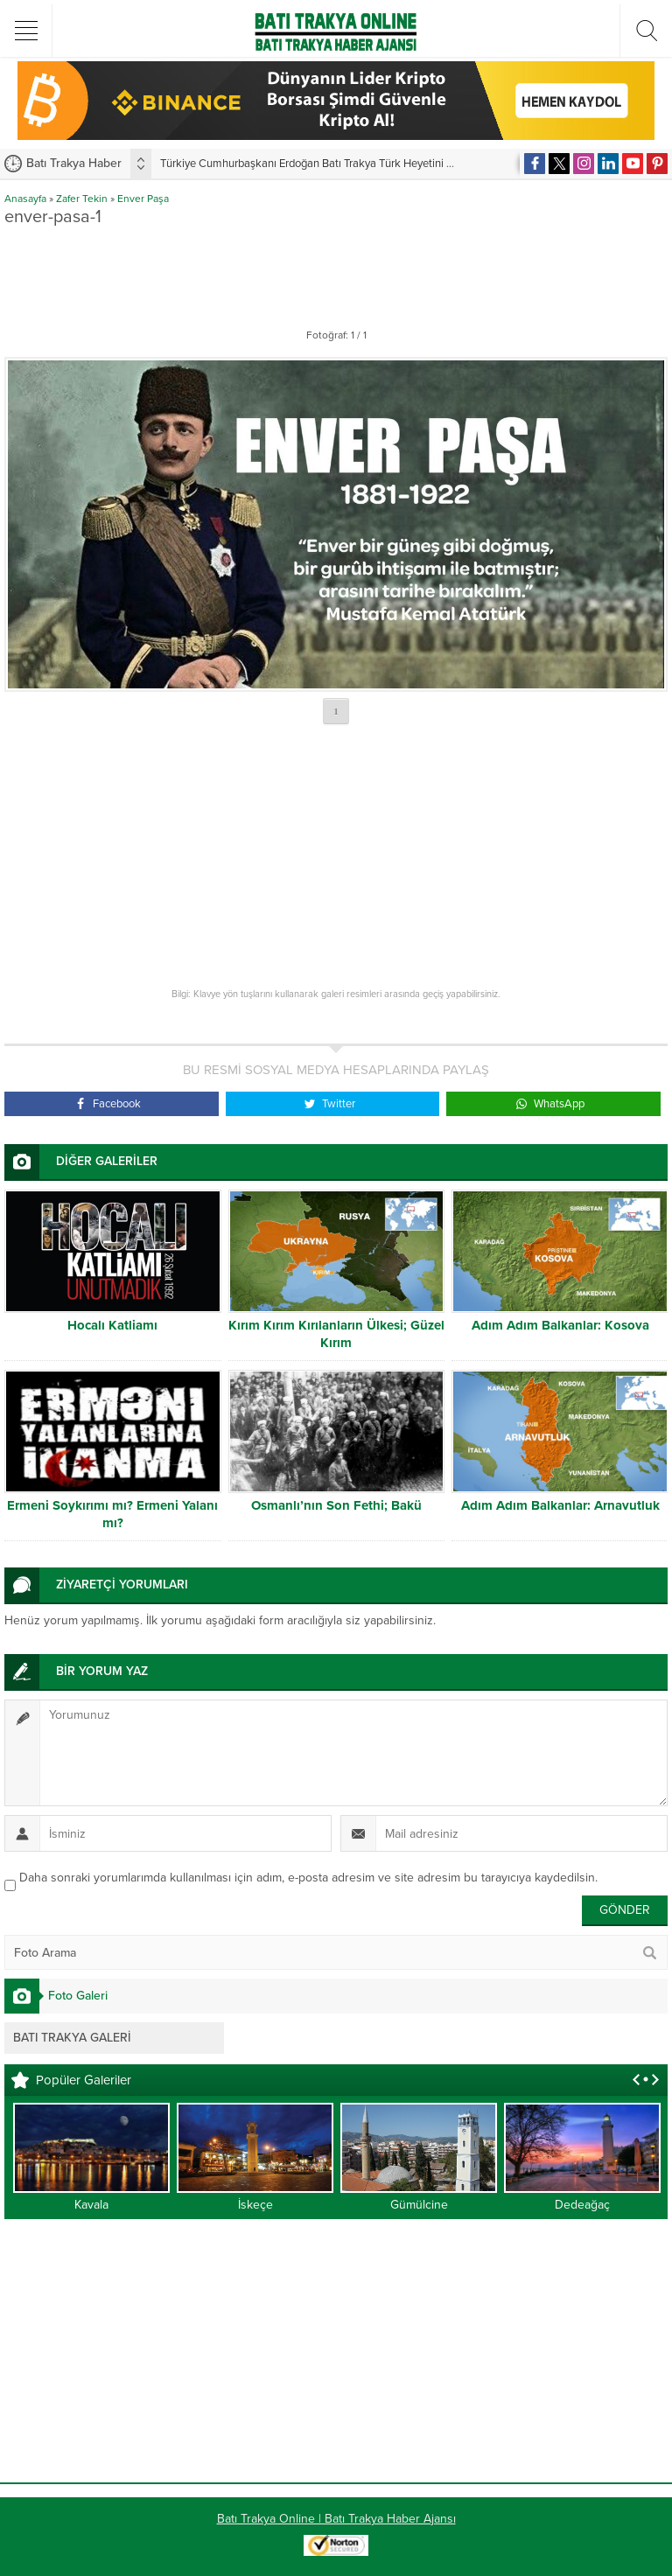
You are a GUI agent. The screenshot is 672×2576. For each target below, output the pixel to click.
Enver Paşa (143, 198)
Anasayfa (25, 198)
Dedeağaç (582, 2204)
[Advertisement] (336, 273)
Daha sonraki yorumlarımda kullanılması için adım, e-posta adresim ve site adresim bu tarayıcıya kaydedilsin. (308, 1877)
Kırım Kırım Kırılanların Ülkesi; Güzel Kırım (336, 1334)
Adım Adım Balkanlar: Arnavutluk (560, 1505)
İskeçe (255, 2204)
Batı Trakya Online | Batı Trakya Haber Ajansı (336, 2518)
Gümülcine (419, 2204)
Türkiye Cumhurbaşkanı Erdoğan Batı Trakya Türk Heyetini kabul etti (326, 164)
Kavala (91, 2204)
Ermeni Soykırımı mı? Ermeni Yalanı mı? (112, 1514)
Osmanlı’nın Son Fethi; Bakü (336, 1505)
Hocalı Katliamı (112, 1325)
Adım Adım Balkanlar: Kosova (560, 1325)
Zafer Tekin (82, 198)
